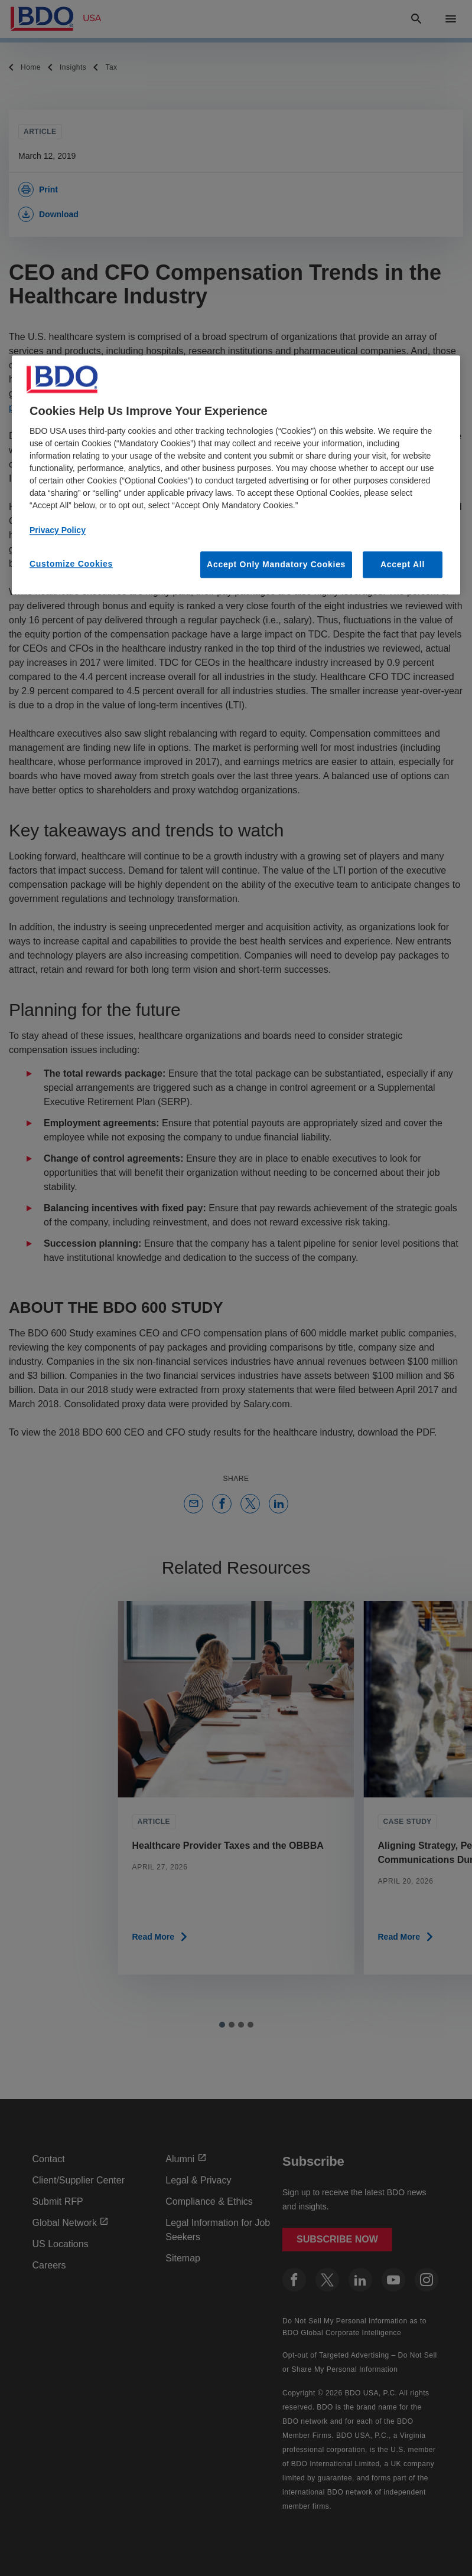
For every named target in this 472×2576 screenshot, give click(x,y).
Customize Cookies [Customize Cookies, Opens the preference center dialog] (71, 563)
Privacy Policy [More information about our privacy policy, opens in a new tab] (58, 530)
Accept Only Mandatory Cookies (276, 564)
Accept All (402, 564)
